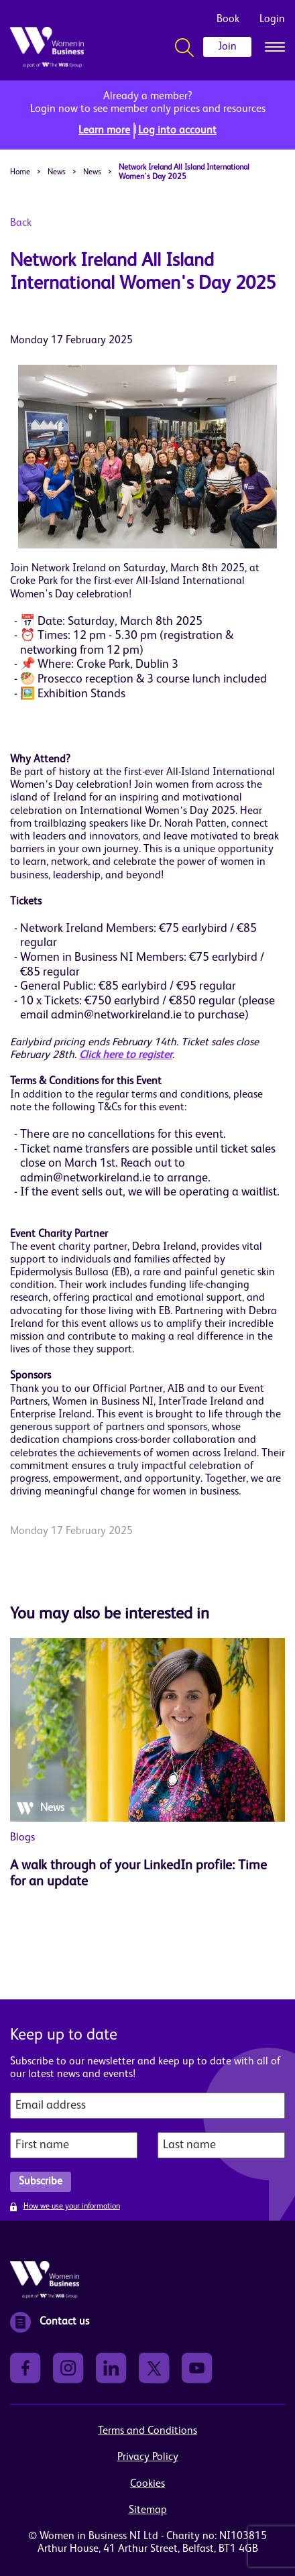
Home (20, 172)
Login (272, 19)
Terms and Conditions (147, 2431)
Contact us (49, 2322)
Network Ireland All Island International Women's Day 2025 (184, 172)
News (57, 172)
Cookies (147, 2484)
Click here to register (125, 1055)
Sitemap (148, 2510)
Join (227, 47)
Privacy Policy (147, 2457)
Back (21, 223)
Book (228, 19)
